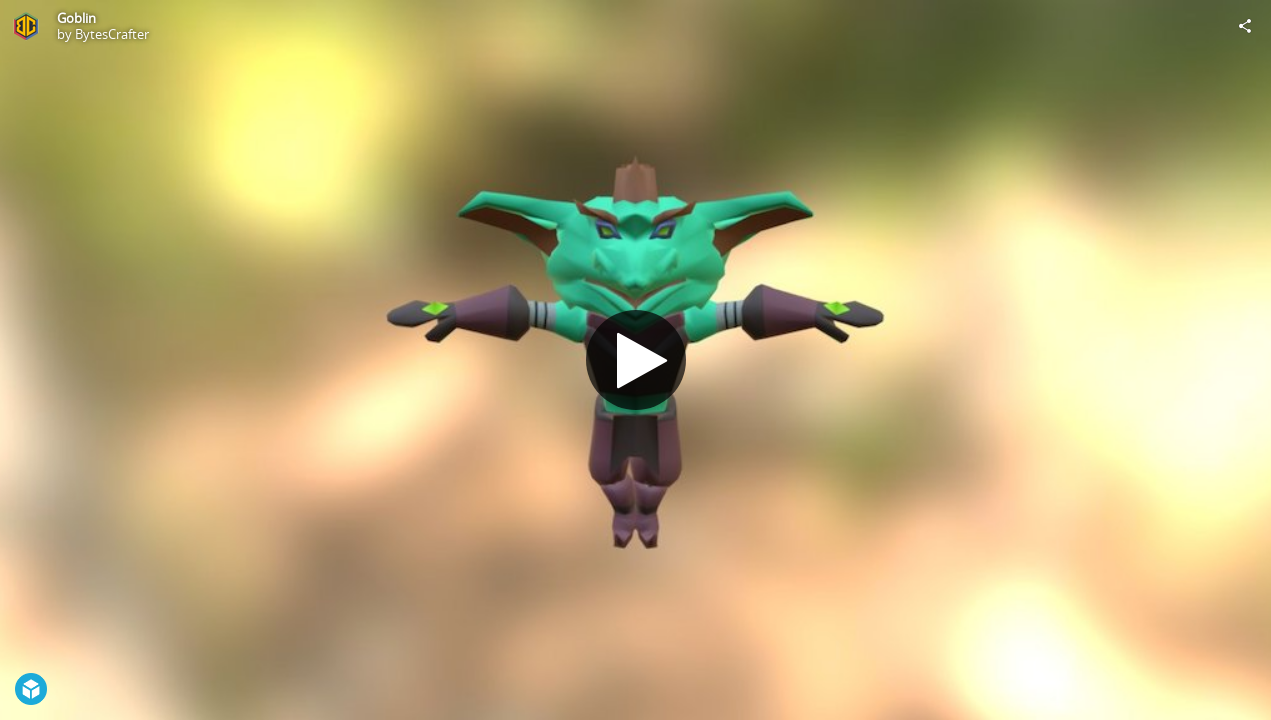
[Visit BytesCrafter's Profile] (26, 26)
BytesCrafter (112, 34)
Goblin (76, 18)
